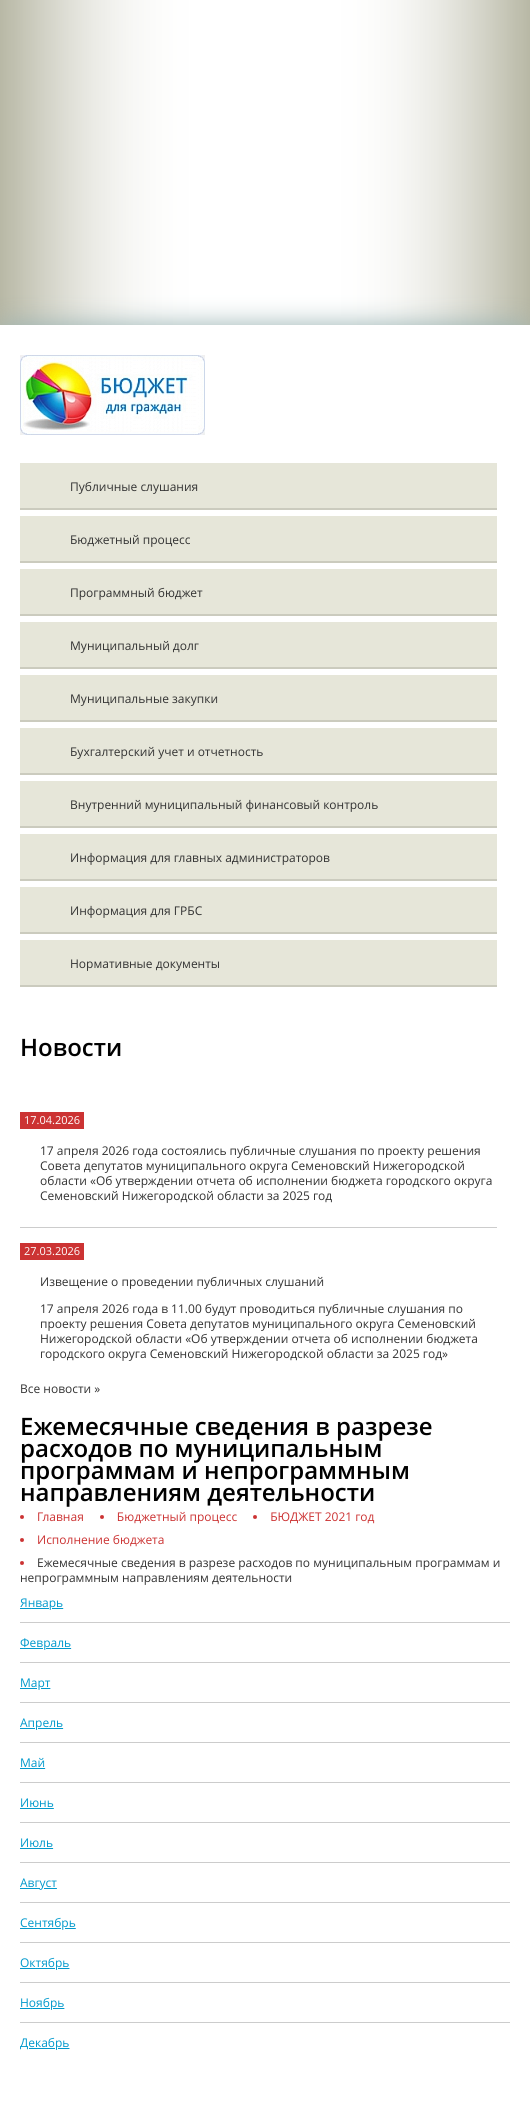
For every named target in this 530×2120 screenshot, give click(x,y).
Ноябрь (42, 2002)
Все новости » (60, 1388)
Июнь (37, 1802)
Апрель (41, 1722)
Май (32, 1762)
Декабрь (44, 2042)
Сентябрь (48, 1922)
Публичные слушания (134, 486)
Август (38, 1882)
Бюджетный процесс (130, 539)
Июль (36, 1842)
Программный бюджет (136, 592)
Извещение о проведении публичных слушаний (182, 1281)
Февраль (45, 1642)
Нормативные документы (145, 963)
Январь (41, 1602)
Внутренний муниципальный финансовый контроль (224, 804)
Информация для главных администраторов (200, 857)
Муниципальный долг (134, 645)
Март (35, 1682)
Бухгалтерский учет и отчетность (166, 751)
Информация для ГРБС (136, 910)
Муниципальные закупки (144, 698)
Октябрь (44, 1962)
